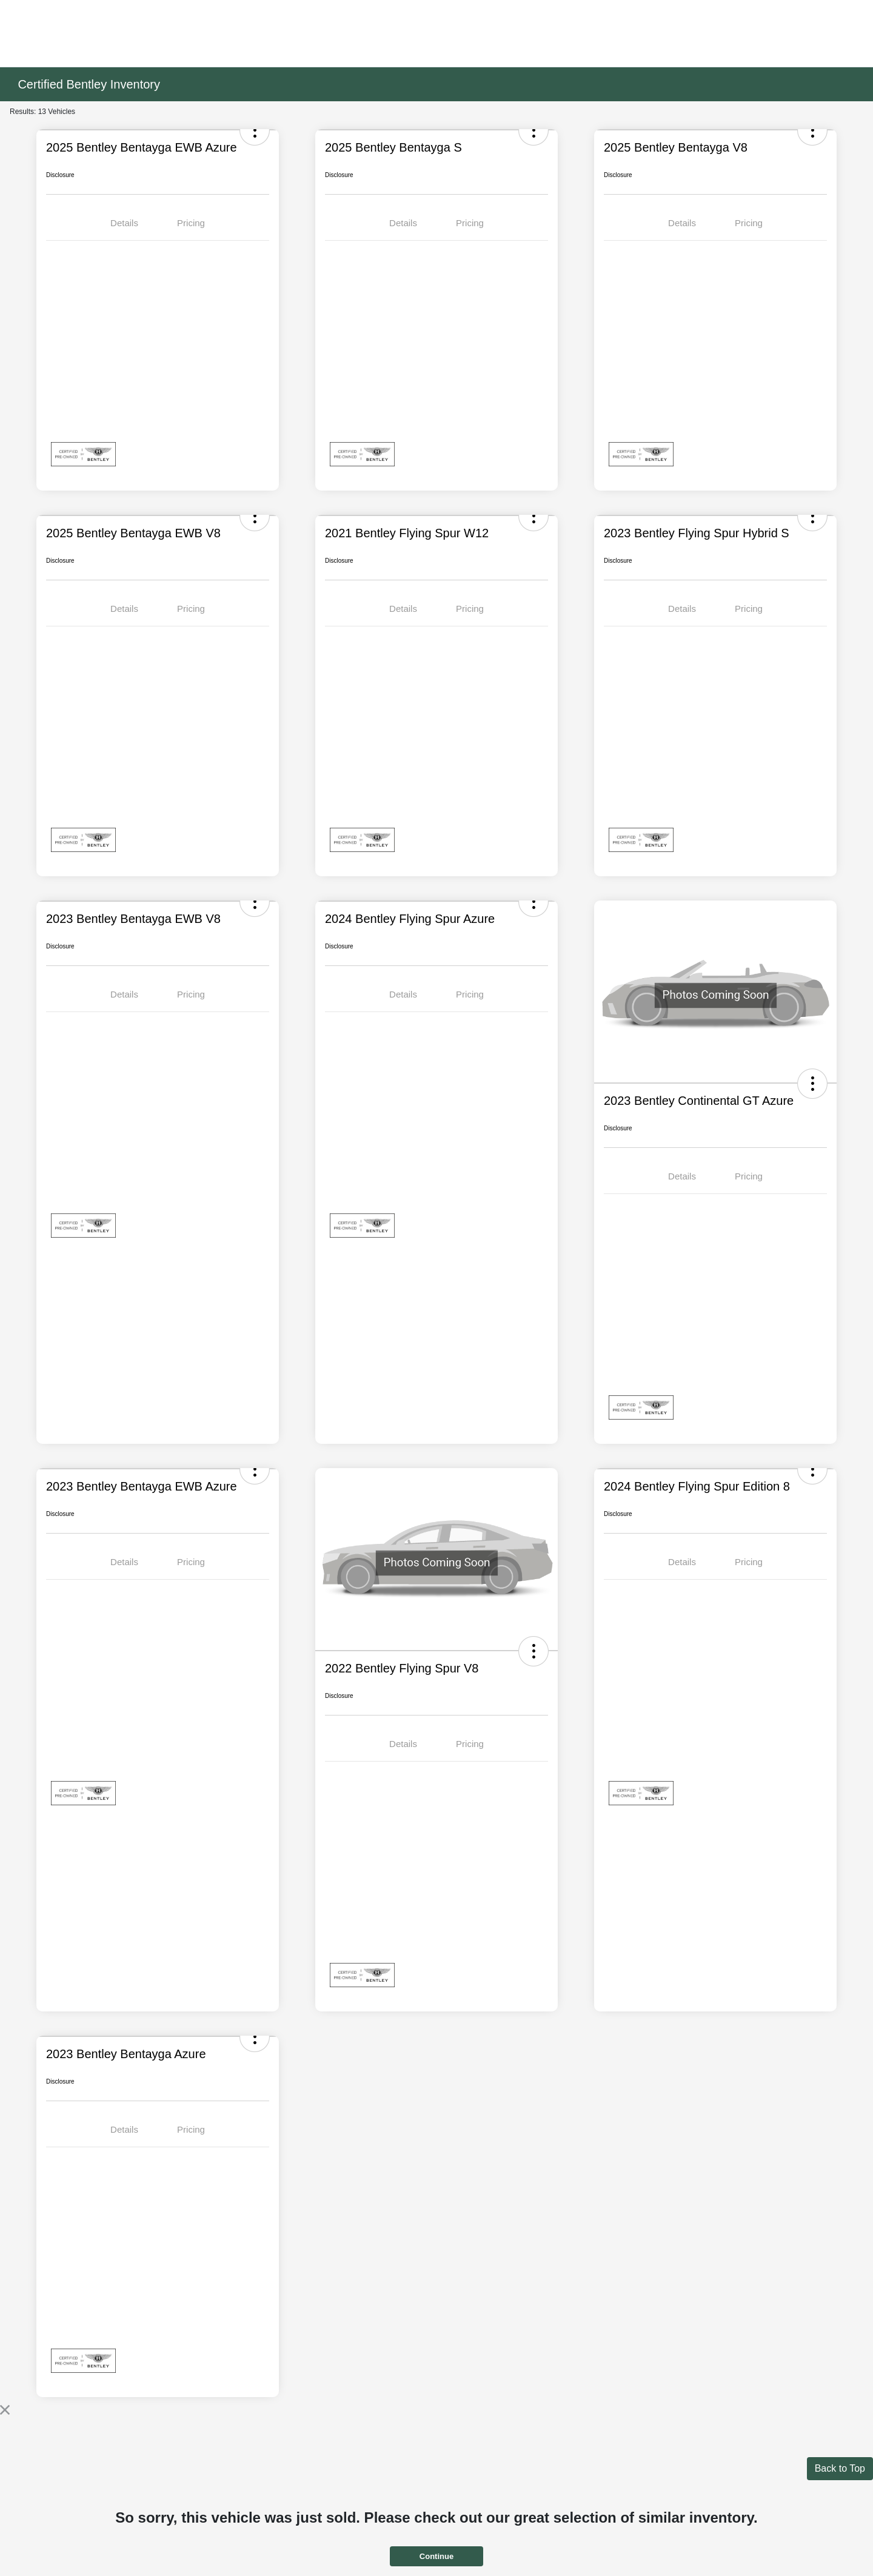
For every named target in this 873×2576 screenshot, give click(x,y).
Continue (436, 2556)
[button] (812, 1083)
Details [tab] (124, 223)
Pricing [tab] (191, 223)
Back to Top (840, 2468)
